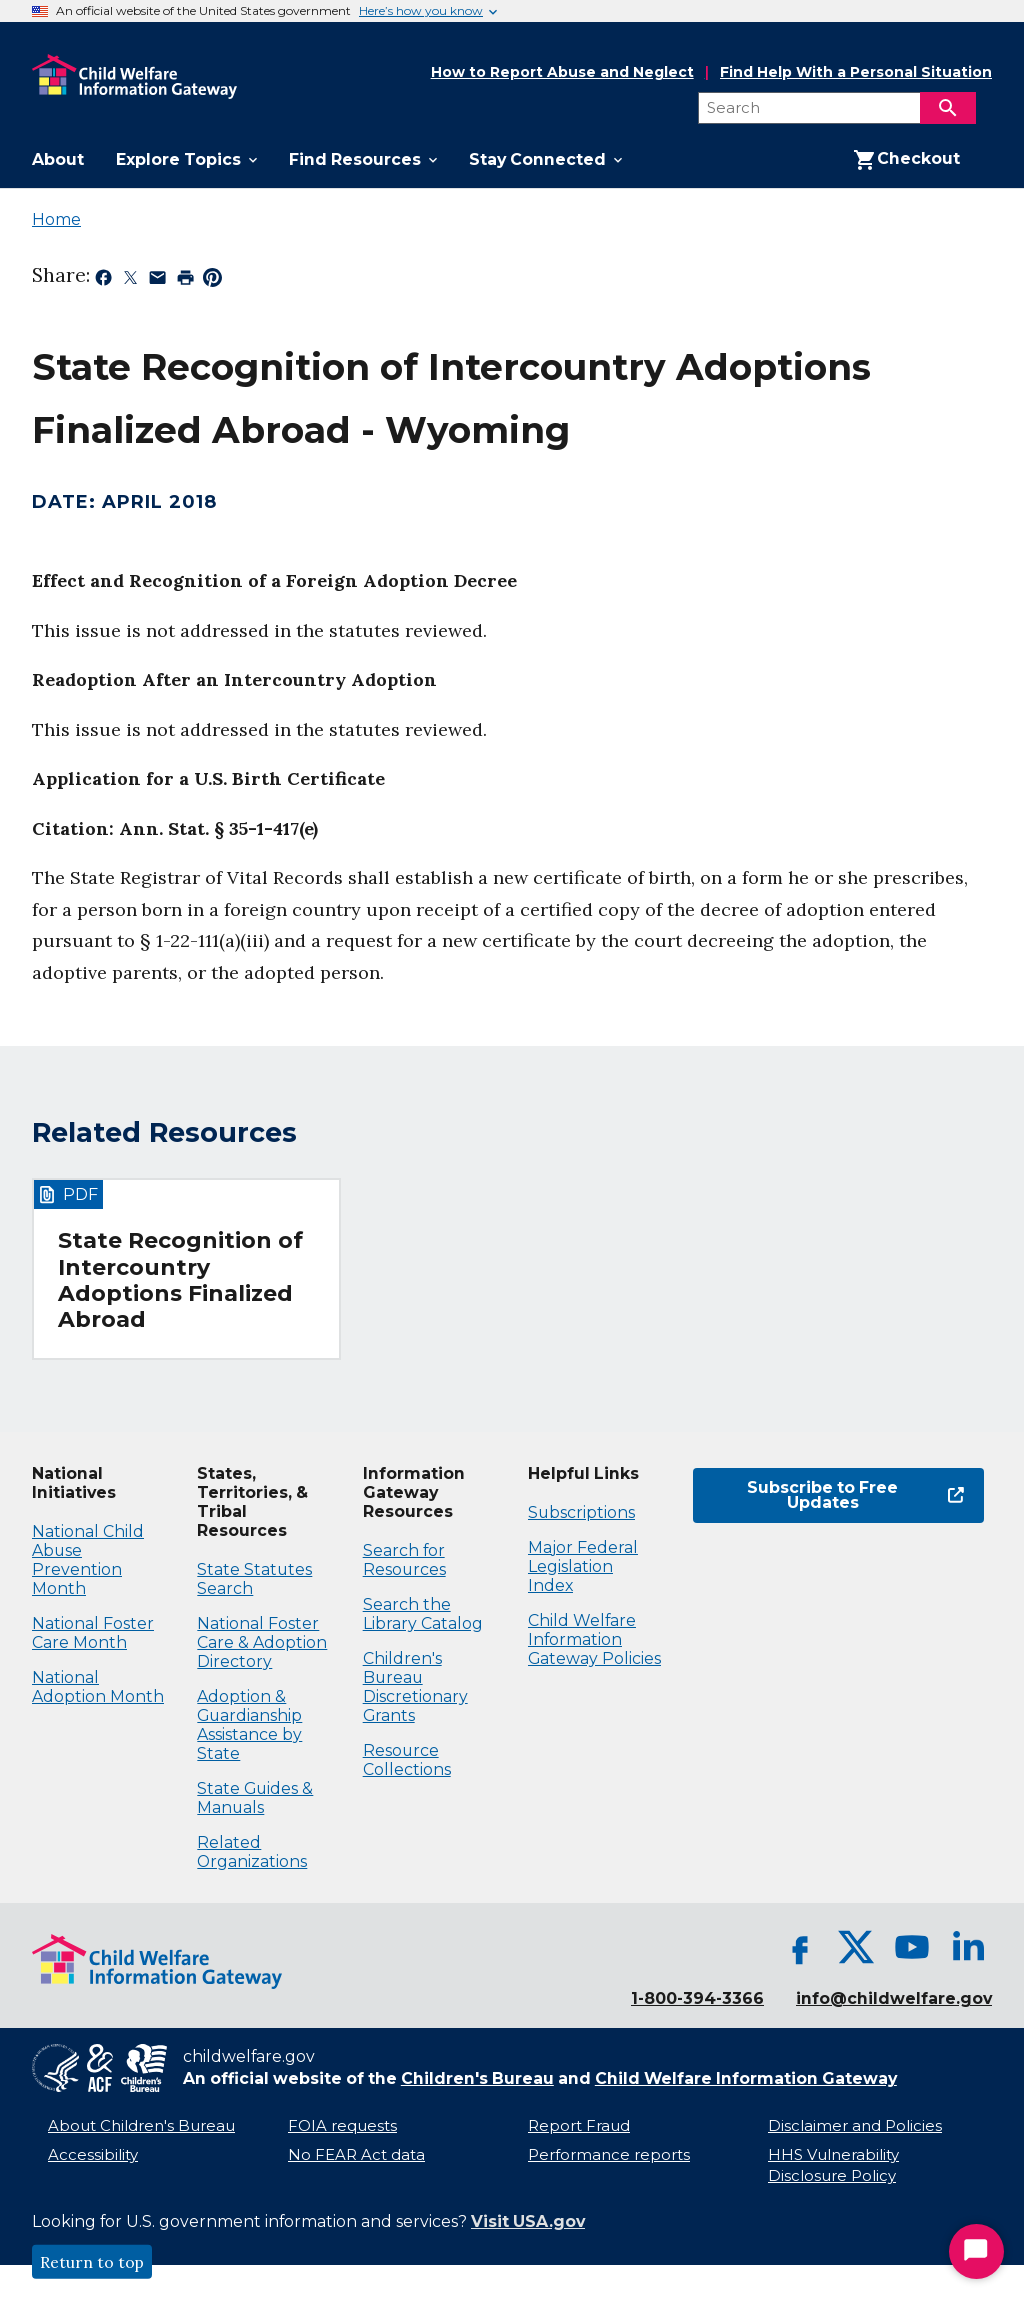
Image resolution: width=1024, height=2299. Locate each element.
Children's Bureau (477, 2078)
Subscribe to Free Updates (855, 1495)
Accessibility (93, 2155)
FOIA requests (342, 2126)
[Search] (948, 108)
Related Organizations (252, 1852)
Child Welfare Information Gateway (746, 2078)
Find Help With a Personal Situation (856, 72)
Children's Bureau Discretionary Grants (415, 1687)
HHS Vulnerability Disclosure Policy (833, 2165)
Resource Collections (407, 1760)
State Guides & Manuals (255, 1798)
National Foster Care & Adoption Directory (262, 1642)
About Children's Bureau (141, 2126)
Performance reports (609, 2155)
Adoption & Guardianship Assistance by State (249, 1725)
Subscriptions (581, 1512)
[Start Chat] (976, 2251)
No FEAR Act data (356, 2155)
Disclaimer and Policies (855, 2126)
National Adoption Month (98, 1687)
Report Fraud (579, 2126)
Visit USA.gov (528, 2221)
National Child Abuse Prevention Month (88, 1560)
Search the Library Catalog (423, 1614)
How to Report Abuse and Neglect (562, 73)
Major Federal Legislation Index (583, 1566)
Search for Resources (404, 1560)
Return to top (92, 2262)
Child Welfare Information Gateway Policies (594, 1639)
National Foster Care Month (93, 1633)
